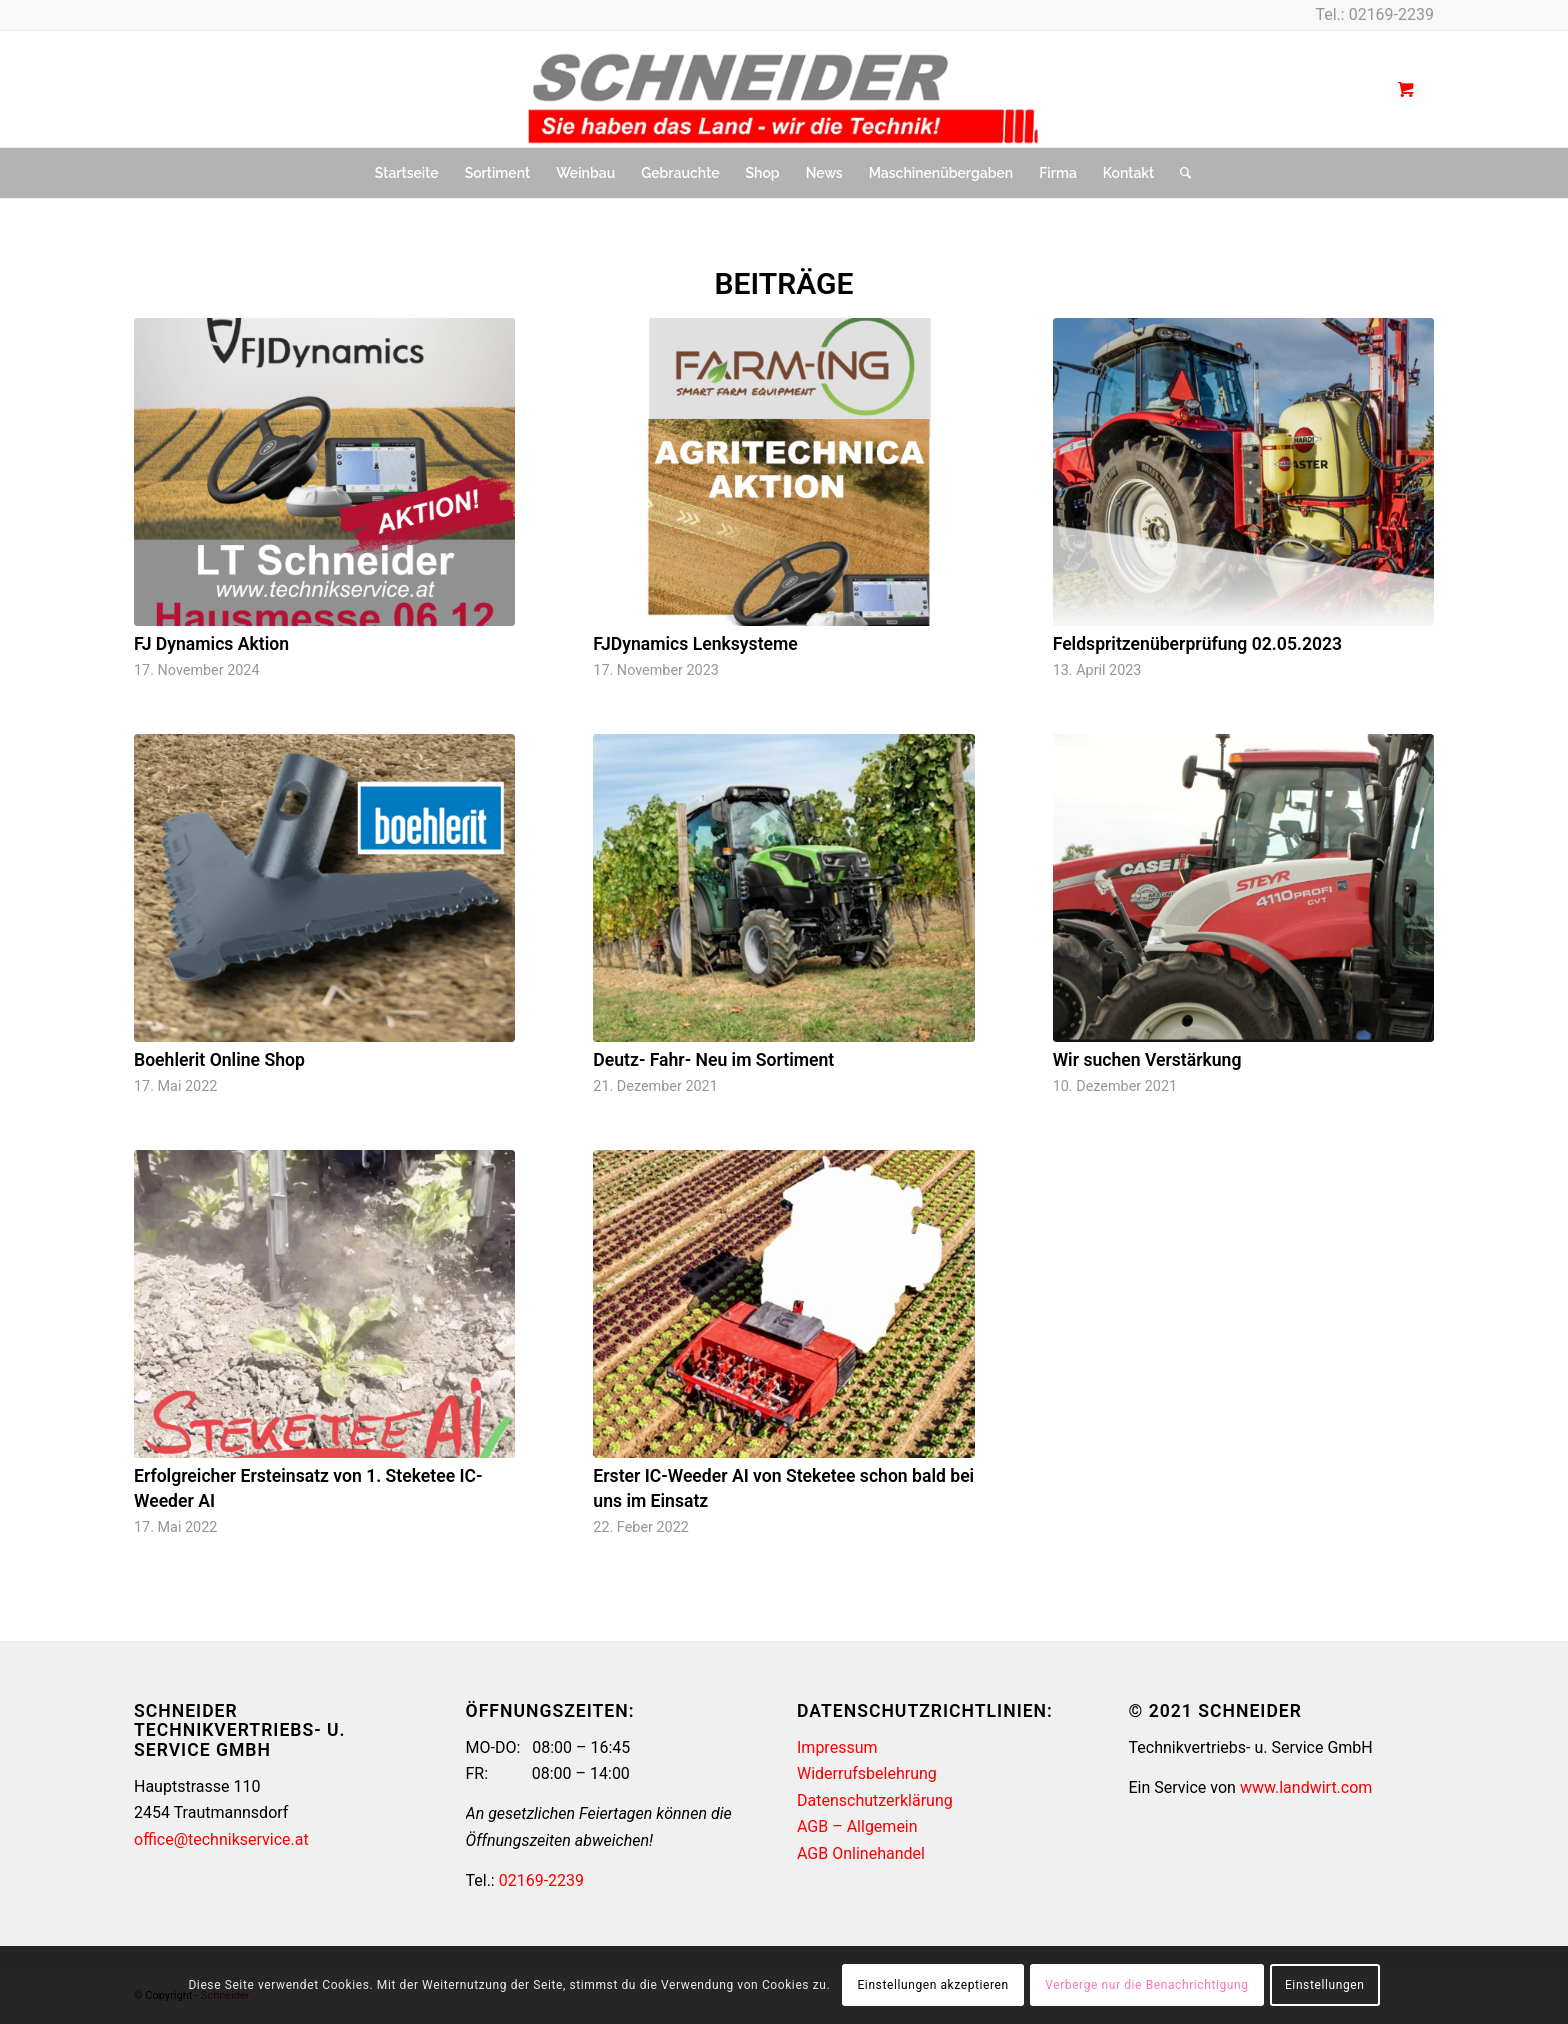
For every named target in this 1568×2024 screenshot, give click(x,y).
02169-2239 (1391, 14)
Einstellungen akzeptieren (932, 1985)
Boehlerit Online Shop (219, 1060)
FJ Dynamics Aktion (211, 644)
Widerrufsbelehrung (867, 1773)
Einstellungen (1324, 1985)
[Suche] (1179, 173)
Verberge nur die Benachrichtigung (1146, 1985)
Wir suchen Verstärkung (1147, 1060)
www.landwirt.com (1306, 1787)
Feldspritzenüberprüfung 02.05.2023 (1198, 644)
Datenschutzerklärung (875, 1800)
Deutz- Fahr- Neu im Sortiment (713, 1060)
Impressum (837, 1747)
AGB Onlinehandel (861, 1853)
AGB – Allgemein (857, 1826)
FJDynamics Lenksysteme (695, 644)
